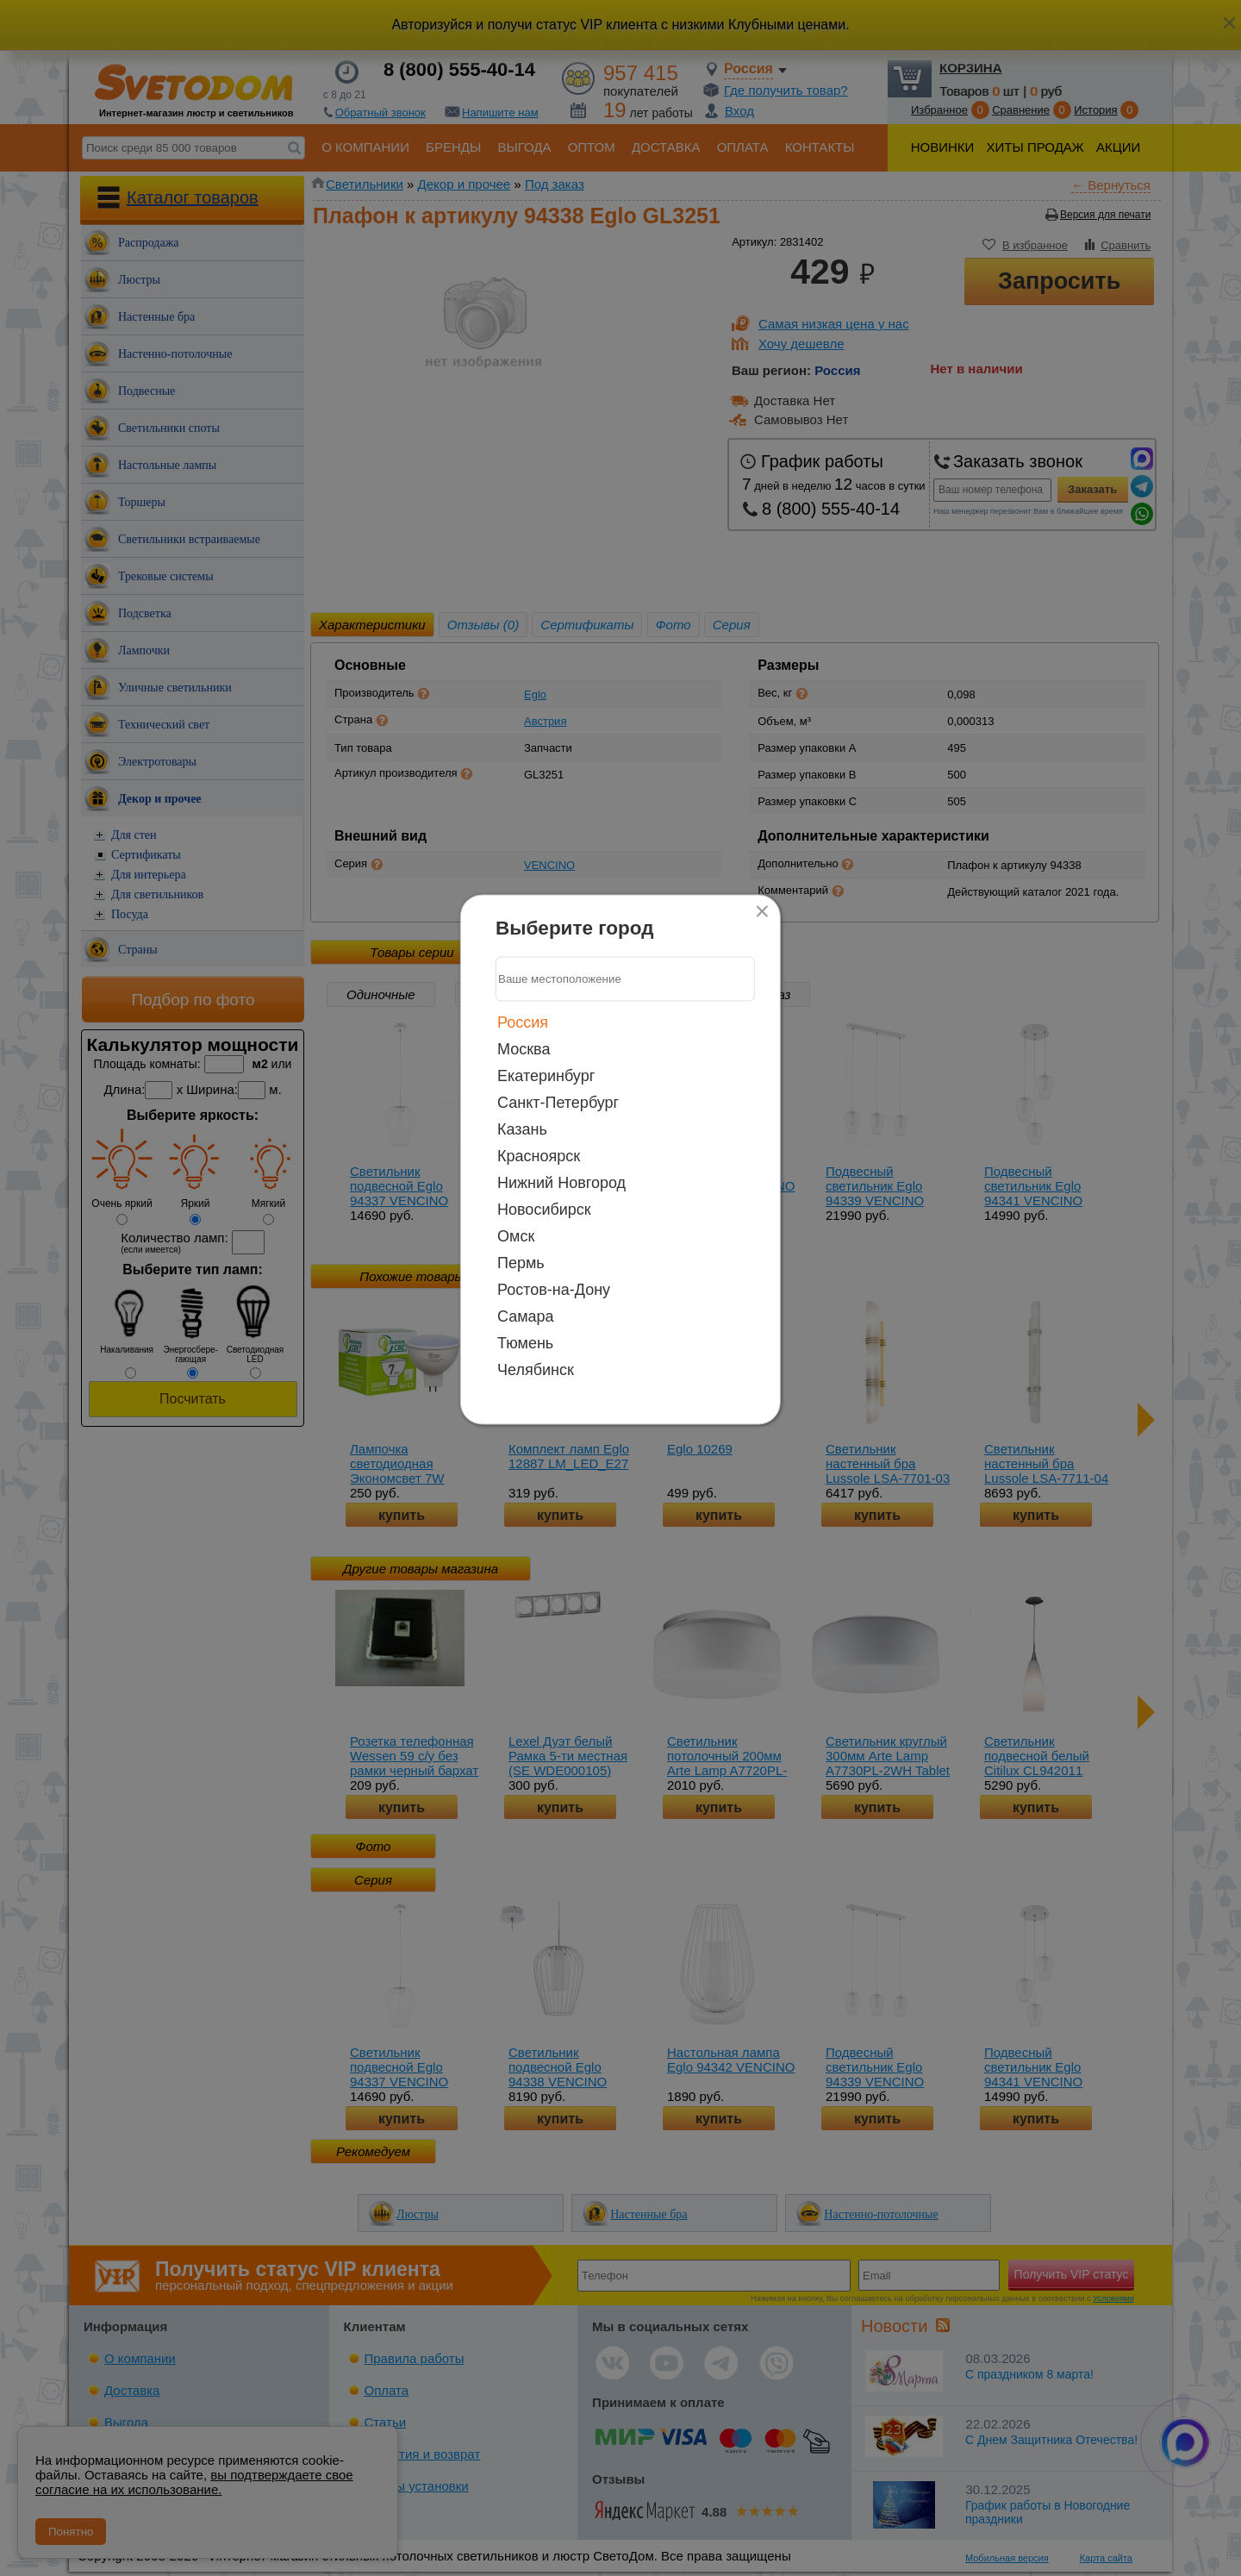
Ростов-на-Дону (553, 1288)
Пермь (521, 1262)
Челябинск (535, 1369)
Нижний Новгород (561, 1182)
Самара (525, 1315)
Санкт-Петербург (558, 1101)
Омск (515, 1235)
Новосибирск (544, 1208)
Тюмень (525, 1342)
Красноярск (538, 1155)
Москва (523, 1048)
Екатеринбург (546, 1075)
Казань (522, 1128)
